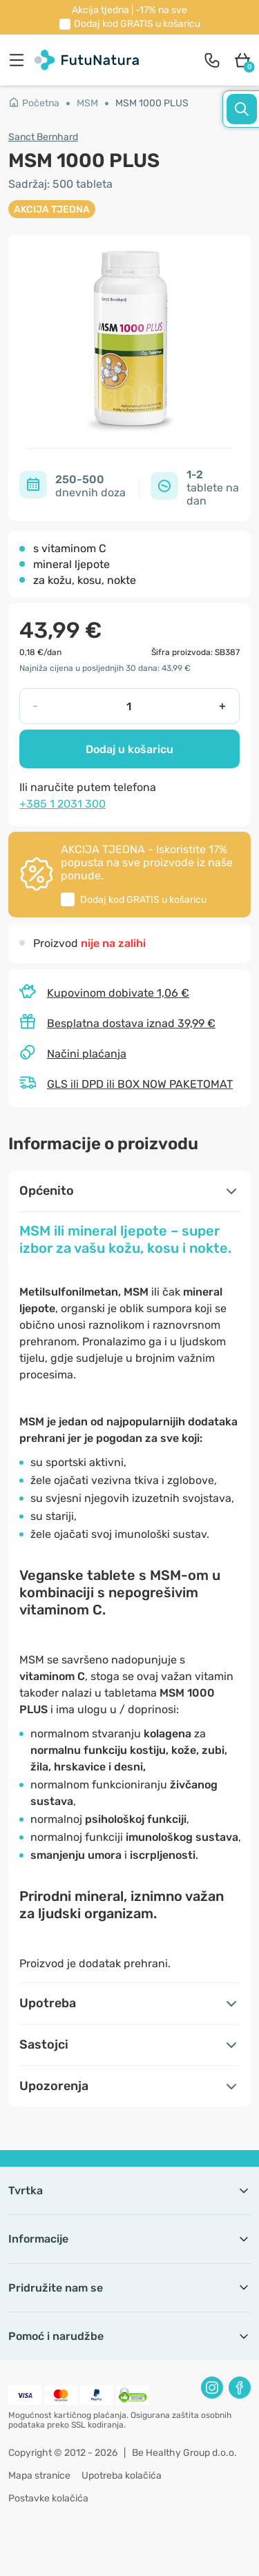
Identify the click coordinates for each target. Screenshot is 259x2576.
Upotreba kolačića (121, 2475)
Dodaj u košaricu (129, 749)
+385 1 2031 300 (62, 803)
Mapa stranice (39, 2475)
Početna (33, 103)
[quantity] (128, 706)
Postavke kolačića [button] (48, 2498)
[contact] (212, 60)
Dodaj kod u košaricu (137, 24)
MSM (87, 103)
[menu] (20, 60)
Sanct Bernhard (43, 137)
